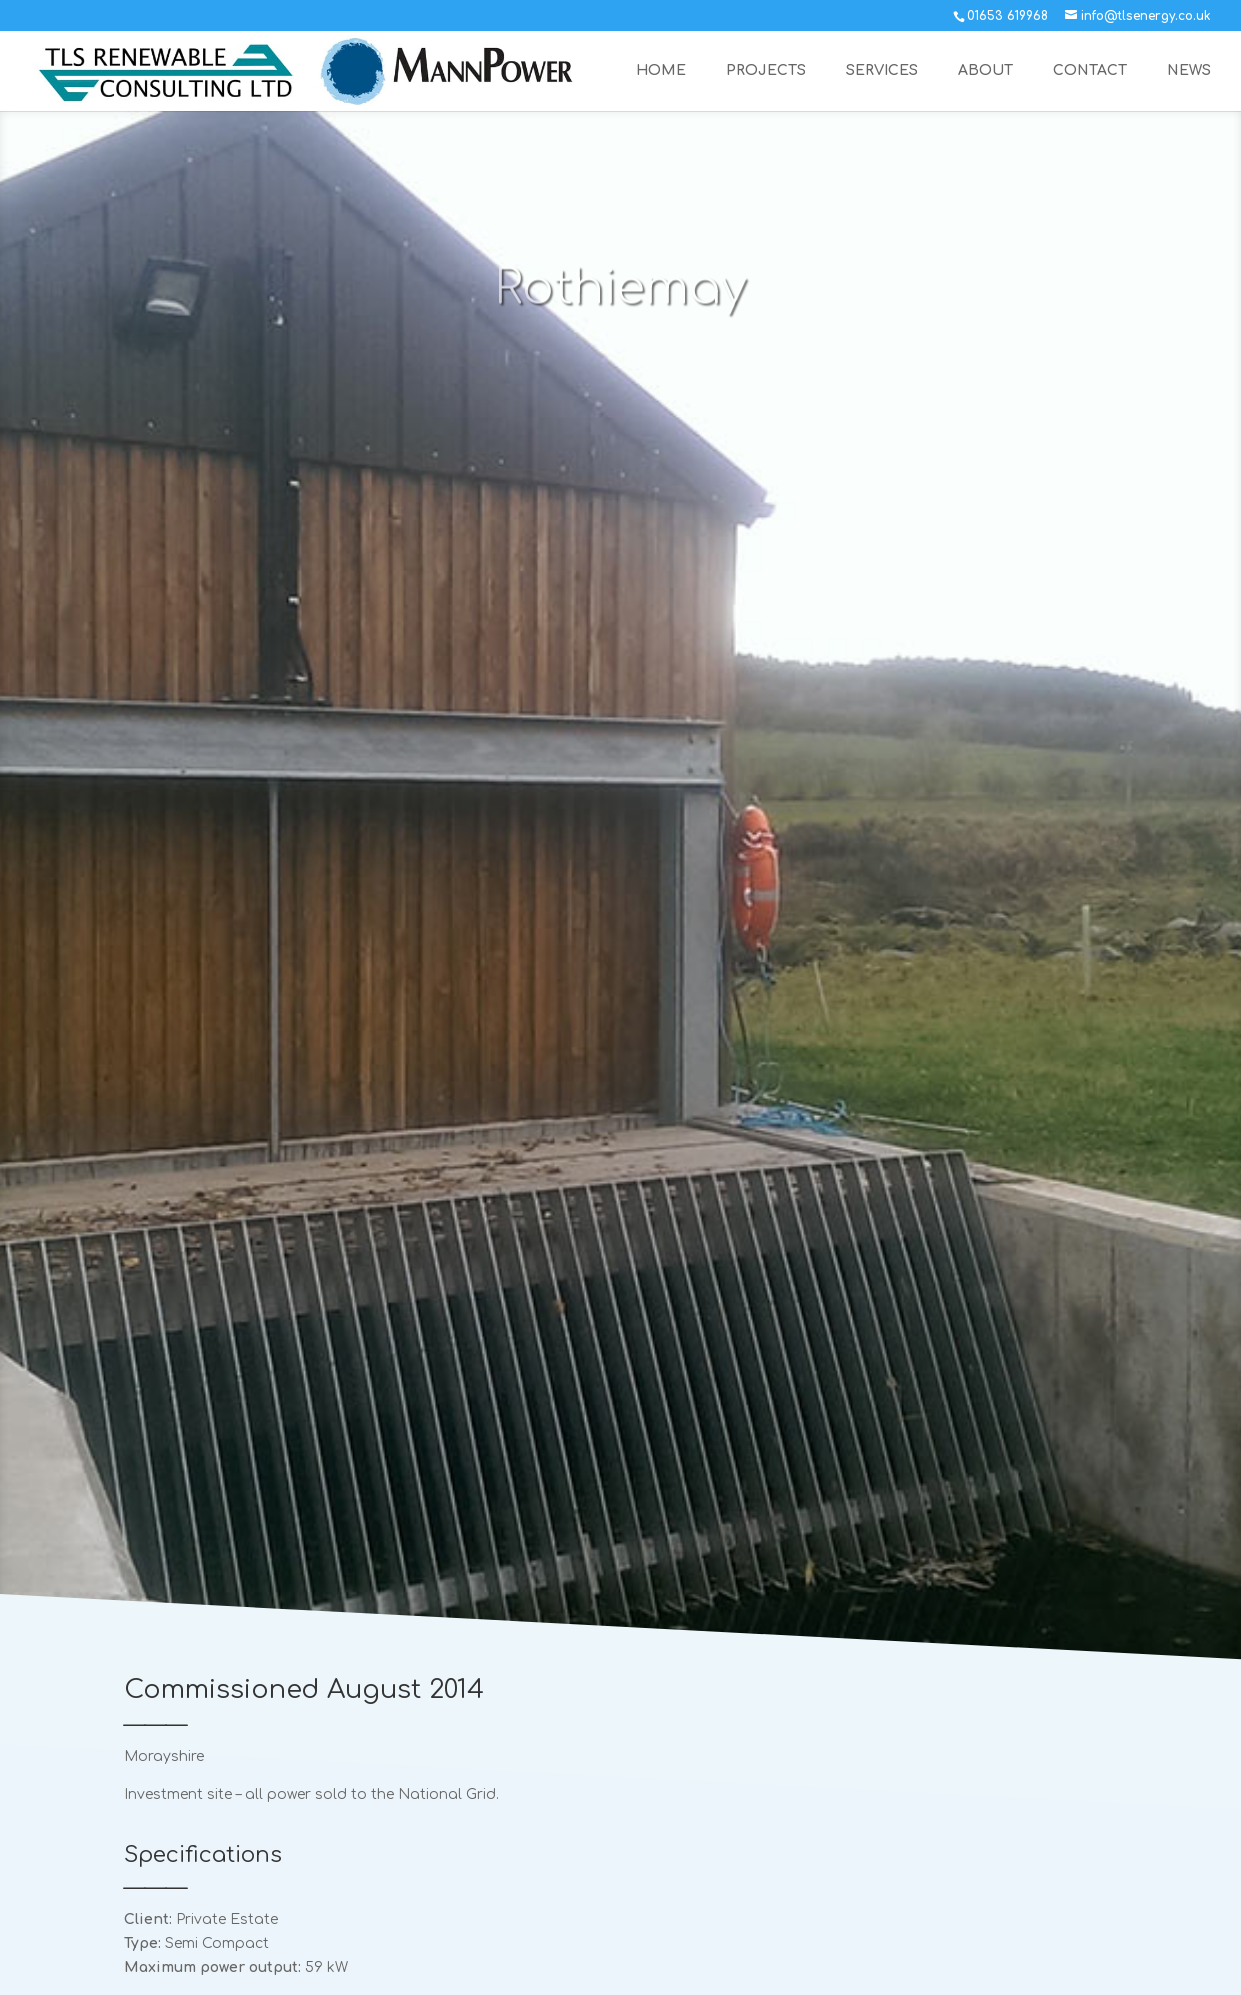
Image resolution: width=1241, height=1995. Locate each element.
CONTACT (1090, 71)
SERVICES (882, 71)
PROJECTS (766, 71)
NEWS (1189, 71)
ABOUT (985, 71)
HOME (661, 71)
